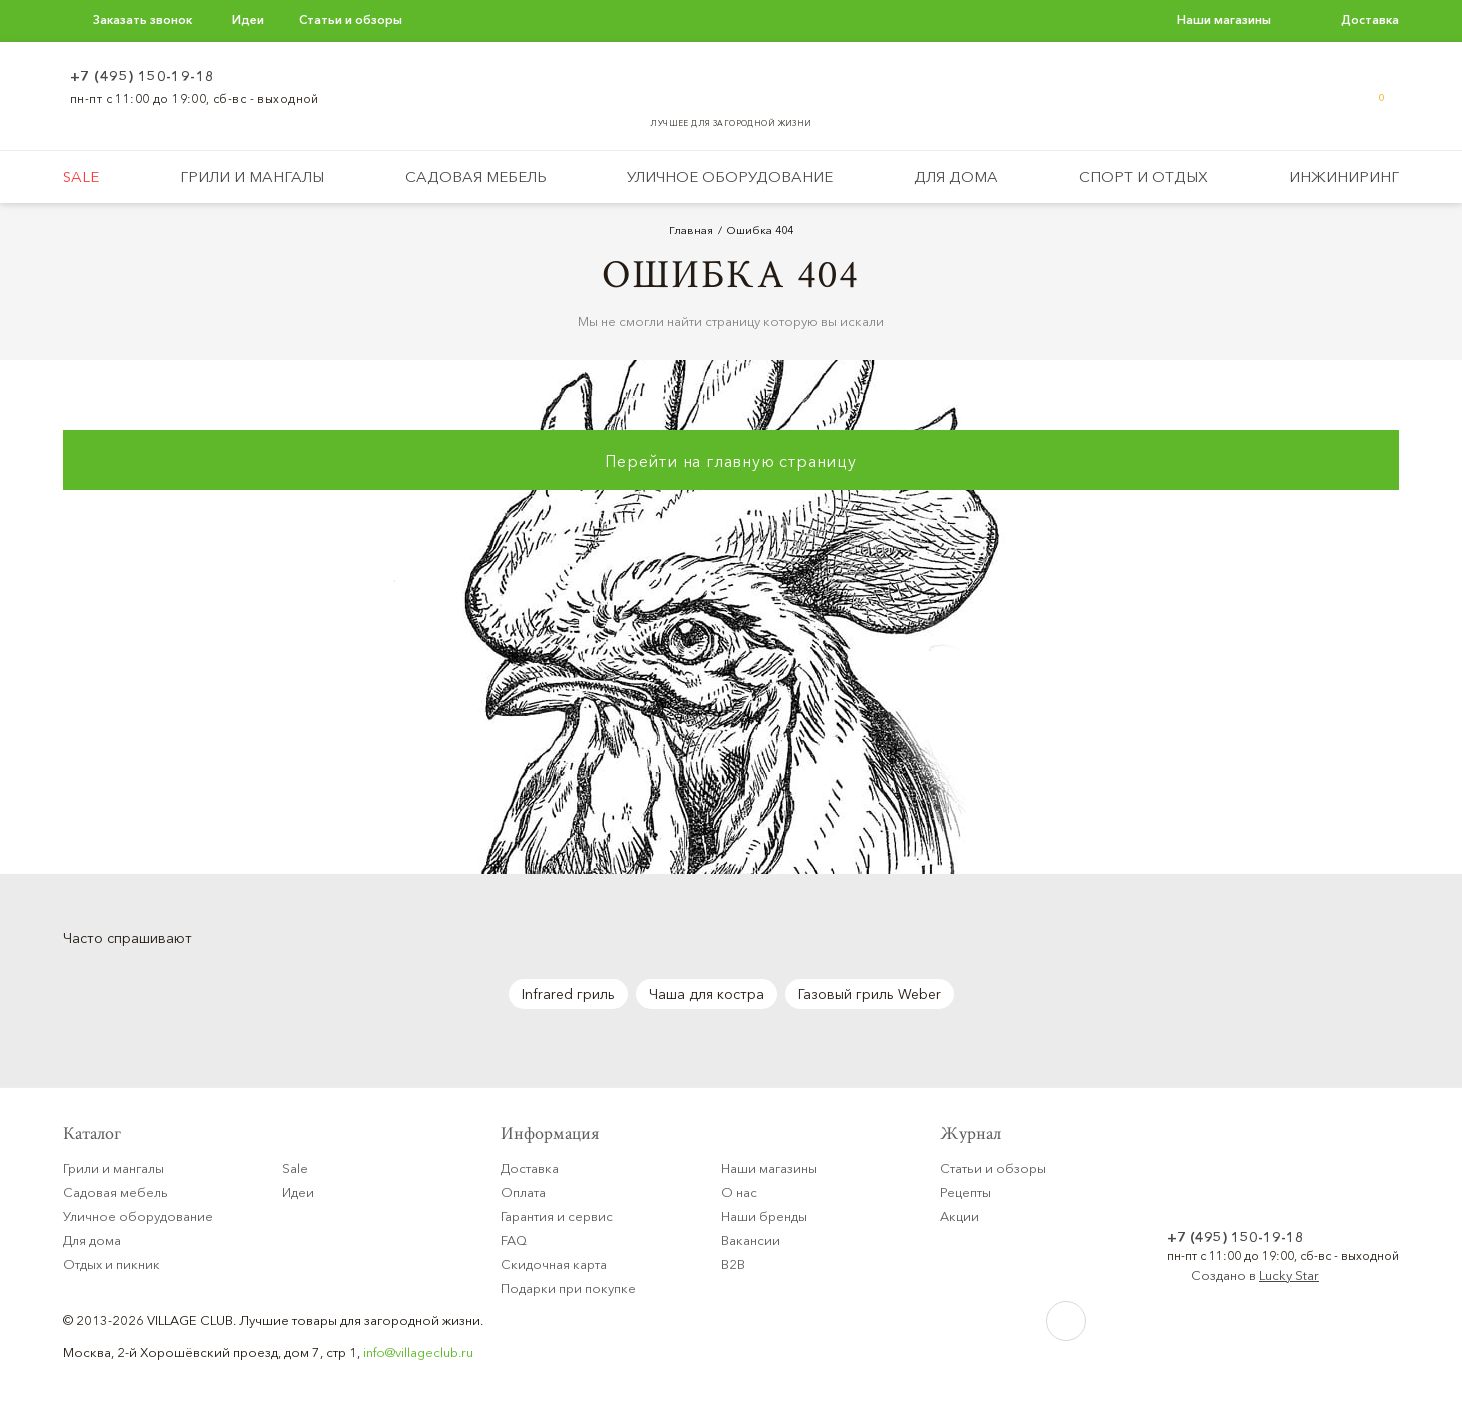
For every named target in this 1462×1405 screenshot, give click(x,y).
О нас (739, 1192)
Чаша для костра (706, 994)
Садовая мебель (476, 176)
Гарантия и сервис (557, 1216)
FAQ (514, 1240)
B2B (733, 1264)
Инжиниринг (1344, 176)
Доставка (1370, 19)
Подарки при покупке (568, 1288)
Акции (959, 1216)
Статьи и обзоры (350, 19)
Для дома (956, 176)
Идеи (248, 19)
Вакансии (750, 1240)
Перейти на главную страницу (731, 461)
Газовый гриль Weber (869, 994)
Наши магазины (1224, 19)
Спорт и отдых (1143, 176)
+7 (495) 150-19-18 (142, 76)
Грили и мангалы (252, 176)
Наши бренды (764, 1216)
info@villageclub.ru (418, 1352)
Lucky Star (1289, 1275)
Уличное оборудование (730, 176)
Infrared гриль (568, 994)
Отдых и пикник (111, 1264)
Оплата (523, 1192)
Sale (81, 176)
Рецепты (965, 1192)
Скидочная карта (554, 1264)
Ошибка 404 (760, 230)
